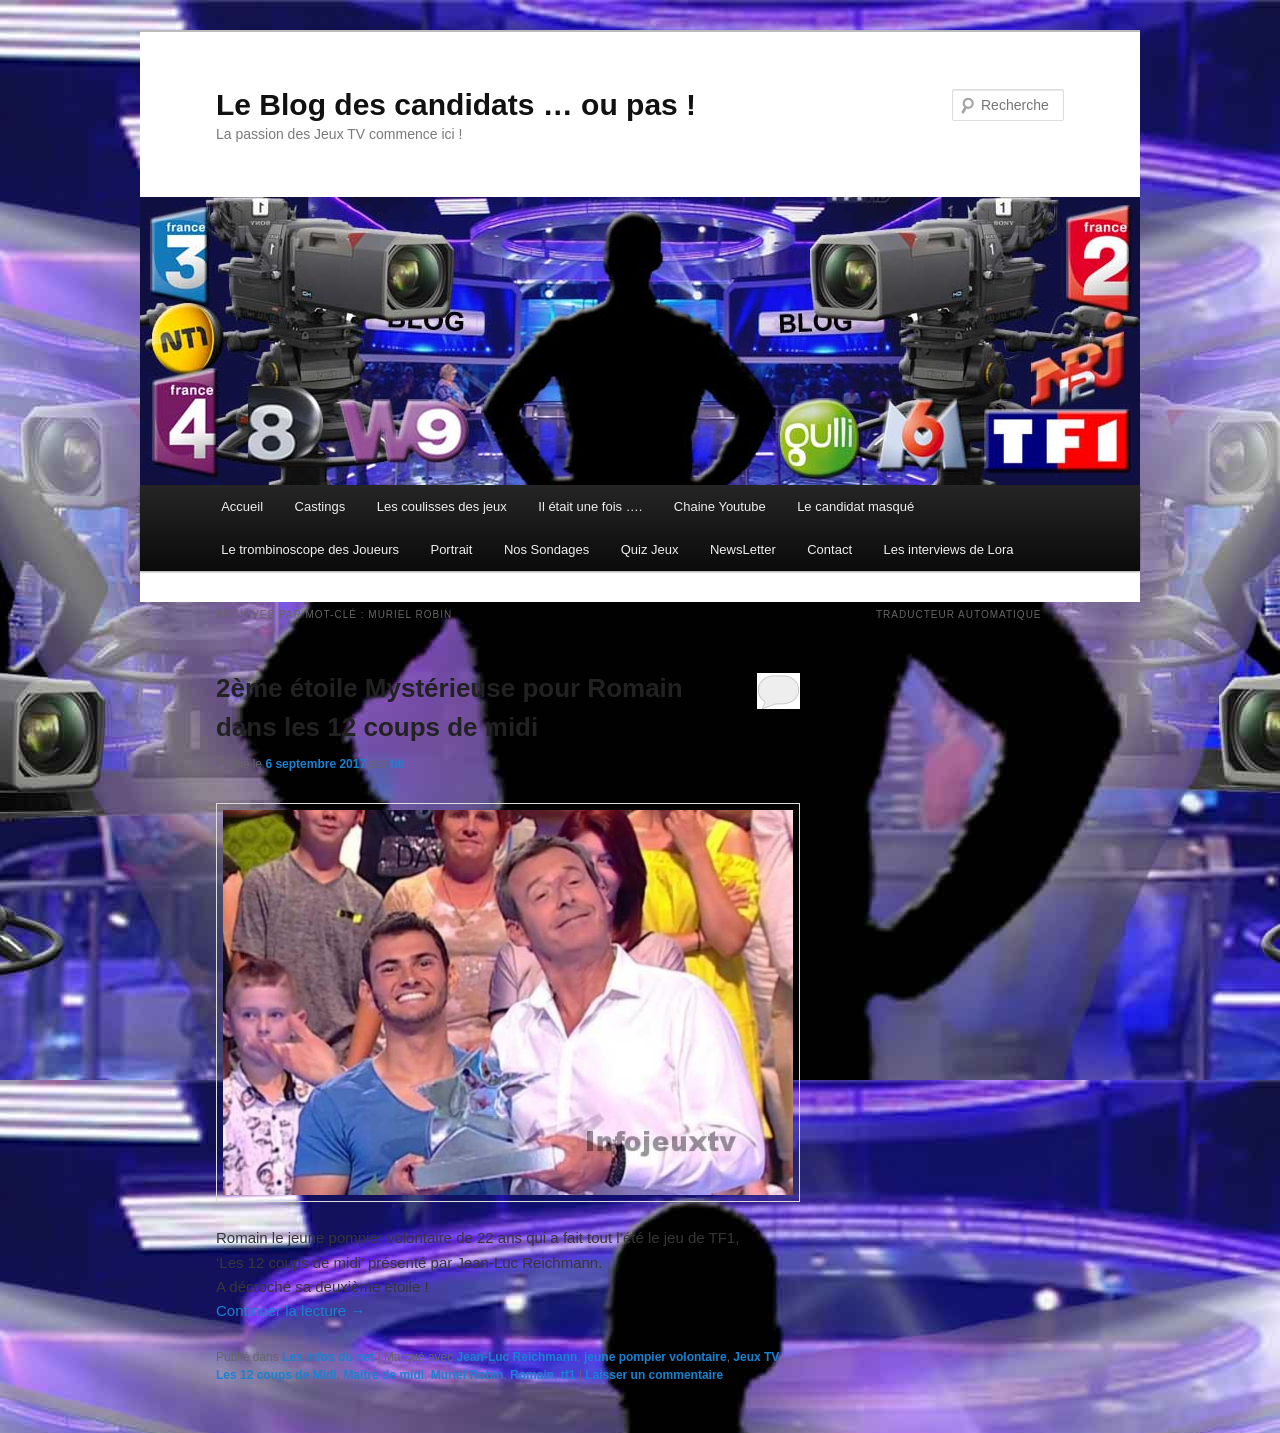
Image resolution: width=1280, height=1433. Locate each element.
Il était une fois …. (590, 506)
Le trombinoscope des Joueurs (310, 549)
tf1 (568, 1375)
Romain (532, 1375)
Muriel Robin (467, 1375)
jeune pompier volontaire (655, 1357)
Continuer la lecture (290, 1310)
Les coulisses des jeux (442, 506)
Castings (320, 506)
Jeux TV (756, 1357)
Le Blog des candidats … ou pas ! (456, 104)
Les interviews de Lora (949, 549)
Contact (829, 549)
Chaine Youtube (720, 506)
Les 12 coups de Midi (276, 1375)
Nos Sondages (546, 549)
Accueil (242, 506)
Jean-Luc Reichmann (517, 1357)
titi (397, 764)
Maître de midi (383, 1375)
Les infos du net (328, 1357)
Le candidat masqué (855, 506)
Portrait (451, 549)
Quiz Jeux (650, 549)
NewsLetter (743, 549)
